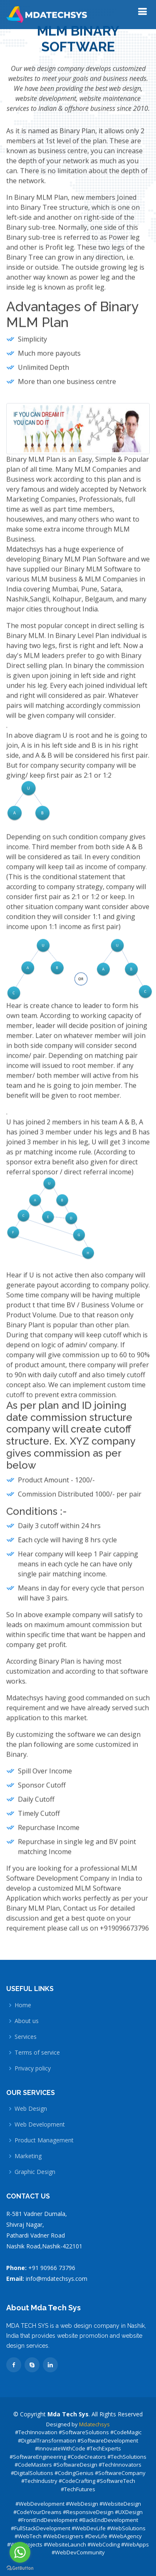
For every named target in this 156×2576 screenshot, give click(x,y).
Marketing (28, 2156)
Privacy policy (33, 2068)
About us (27, 2021)
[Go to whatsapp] (20, 2552)
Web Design (31, 2109)
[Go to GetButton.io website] (20, 2568)
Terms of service (37, 2052)
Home (23, 2005)
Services (26, 2037)
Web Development (40, 2124)
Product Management (44, 2140)
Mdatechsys (94, 2424)
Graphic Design (35, 2172)
